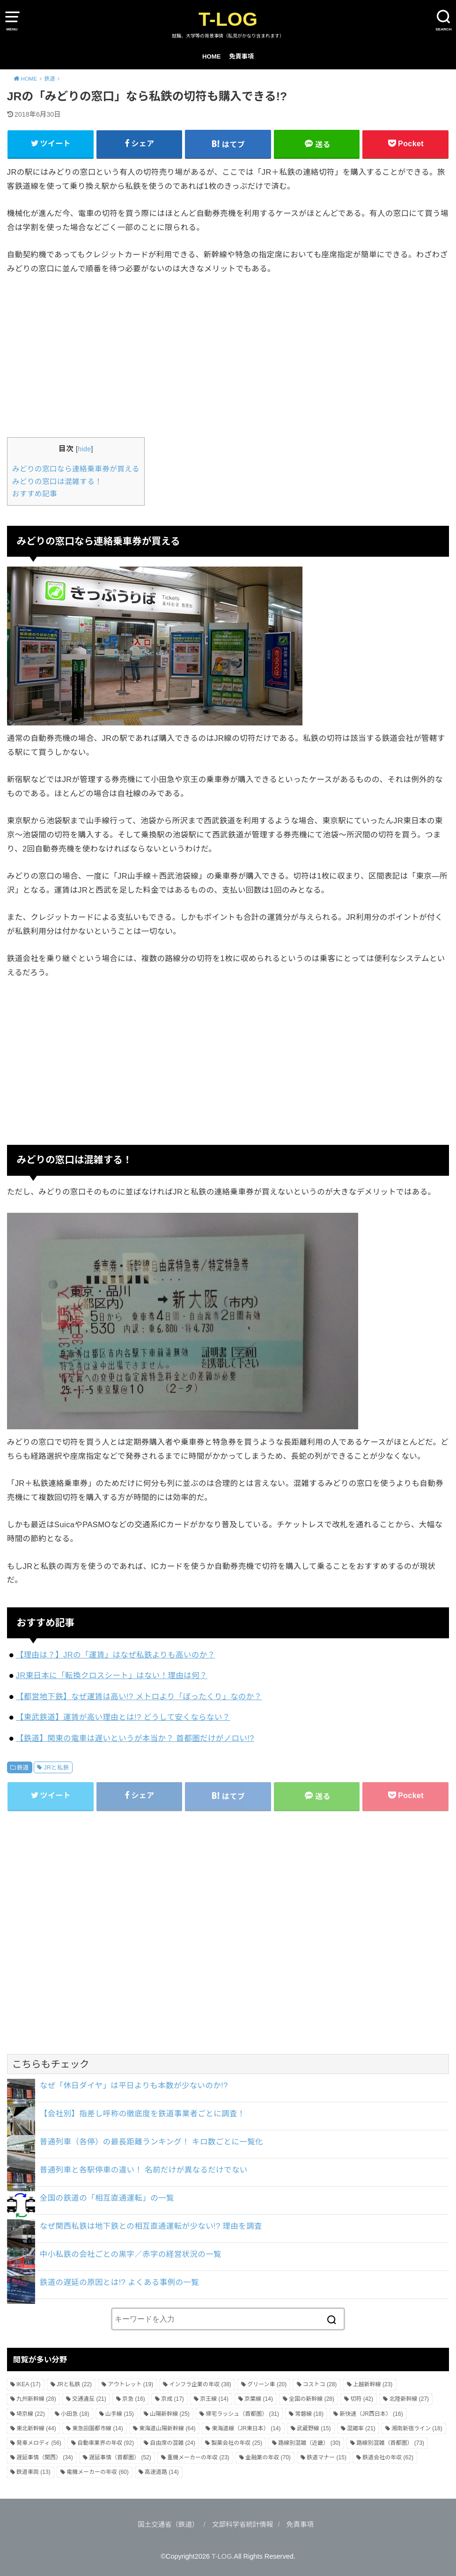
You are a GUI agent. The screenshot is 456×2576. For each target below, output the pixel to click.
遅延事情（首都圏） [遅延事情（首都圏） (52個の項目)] (120, 2457)
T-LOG (228, 19)
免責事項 (241, 56)
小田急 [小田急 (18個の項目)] (75, 2414)
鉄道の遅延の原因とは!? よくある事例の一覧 (119, 2282)
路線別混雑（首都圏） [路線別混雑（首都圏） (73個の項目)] (390, 2443)
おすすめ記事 (34, 494)
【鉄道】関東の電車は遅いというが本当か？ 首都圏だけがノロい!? (135, 1738)
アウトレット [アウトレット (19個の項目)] (130, 2384)
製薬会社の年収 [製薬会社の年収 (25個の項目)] (236, 2443)
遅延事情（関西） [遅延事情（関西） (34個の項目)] (44, 2457)
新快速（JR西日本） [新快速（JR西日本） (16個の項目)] (371, 2414)
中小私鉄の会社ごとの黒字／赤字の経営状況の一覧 (130, 2254)
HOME (211, 56)
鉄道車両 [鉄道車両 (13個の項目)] (33, 2472)
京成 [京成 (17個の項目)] (172, 2399)
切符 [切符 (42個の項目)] (361, 2399)
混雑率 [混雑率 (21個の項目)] (361, 2428)
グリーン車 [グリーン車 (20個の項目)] (267, 2384)
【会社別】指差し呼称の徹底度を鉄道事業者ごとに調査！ (142, 2113)
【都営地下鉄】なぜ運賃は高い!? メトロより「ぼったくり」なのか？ (139, 1696)
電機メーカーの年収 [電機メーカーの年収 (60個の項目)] (97, 2472)
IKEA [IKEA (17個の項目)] (28, 2384)
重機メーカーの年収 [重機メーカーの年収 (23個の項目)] (198, 2457)
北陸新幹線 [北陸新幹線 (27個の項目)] (409, 2399)
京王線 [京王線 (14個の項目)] (214, 2399)
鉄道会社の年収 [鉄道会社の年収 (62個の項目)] (387, 2457)
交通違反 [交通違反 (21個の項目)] (89, 2399)
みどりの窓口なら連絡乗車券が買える (76, 469)
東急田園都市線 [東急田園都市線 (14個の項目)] (97, 2428)
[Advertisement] (228, 354)
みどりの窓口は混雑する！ (57, 481)
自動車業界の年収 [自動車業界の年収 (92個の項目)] (105, 2443)
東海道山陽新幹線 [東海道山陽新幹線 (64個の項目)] (167, 2428)
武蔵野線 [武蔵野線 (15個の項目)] (314, 2428)
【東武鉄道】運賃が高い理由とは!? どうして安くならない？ (123, 1717)
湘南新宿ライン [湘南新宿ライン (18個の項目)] (416, 2428)
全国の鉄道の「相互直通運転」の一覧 (107, 2198)
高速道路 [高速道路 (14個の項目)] (162, 2472)
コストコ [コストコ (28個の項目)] (320, 2384)
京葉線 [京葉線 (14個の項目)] (258, 2399)
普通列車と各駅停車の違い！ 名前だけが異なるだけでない (144, 2169)
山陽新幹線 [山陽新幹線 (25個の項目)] (170, 2414)
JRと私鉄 (56, 1767)
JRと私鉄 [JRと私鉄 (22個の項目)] (74, 2384)
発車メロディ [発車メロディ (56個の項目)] (38, 2443)
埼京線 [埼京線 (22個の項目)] (30, 2414)
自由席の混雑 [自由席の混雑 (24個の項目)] (172, 2443)
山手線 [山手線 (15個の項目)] (119, 2414)
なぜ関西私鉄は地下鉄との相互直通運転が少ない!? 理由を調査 (151, 2226)
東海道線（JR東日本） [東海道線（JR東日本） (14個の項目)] (246, 2428)
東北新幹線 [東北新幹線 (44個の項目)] (36, 2428)
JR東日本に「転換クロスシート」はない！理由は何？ (111, 1675)
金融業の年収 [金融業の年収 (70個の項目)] (268, 2457)
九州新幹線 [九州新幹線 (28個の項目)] (36, 2399)
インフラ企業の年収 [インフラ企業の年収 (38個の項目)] (200, 2384)
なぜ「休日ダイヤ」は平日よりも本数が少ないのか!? (134, 2085)
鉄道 (23, 1767)
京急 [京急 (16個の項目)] (133, 2399)
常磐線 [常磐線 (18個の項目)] (309, 2414)
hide (84, 449)
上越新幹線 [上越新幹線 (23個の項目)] (373, 2384)
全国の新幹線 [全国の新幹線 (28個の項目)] (311, 2399)
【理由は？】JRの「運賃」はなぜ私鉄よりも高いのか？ (115, 1654)
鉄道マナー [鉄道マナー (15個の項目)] (326, 2457)
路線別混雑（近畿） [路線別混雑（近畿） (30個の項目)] (309, 2443)
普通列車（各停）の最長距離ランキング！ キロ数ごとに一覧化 (151, 2141)
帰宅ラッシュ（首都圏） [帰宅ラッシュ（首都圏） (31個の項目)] (242, 2414)
